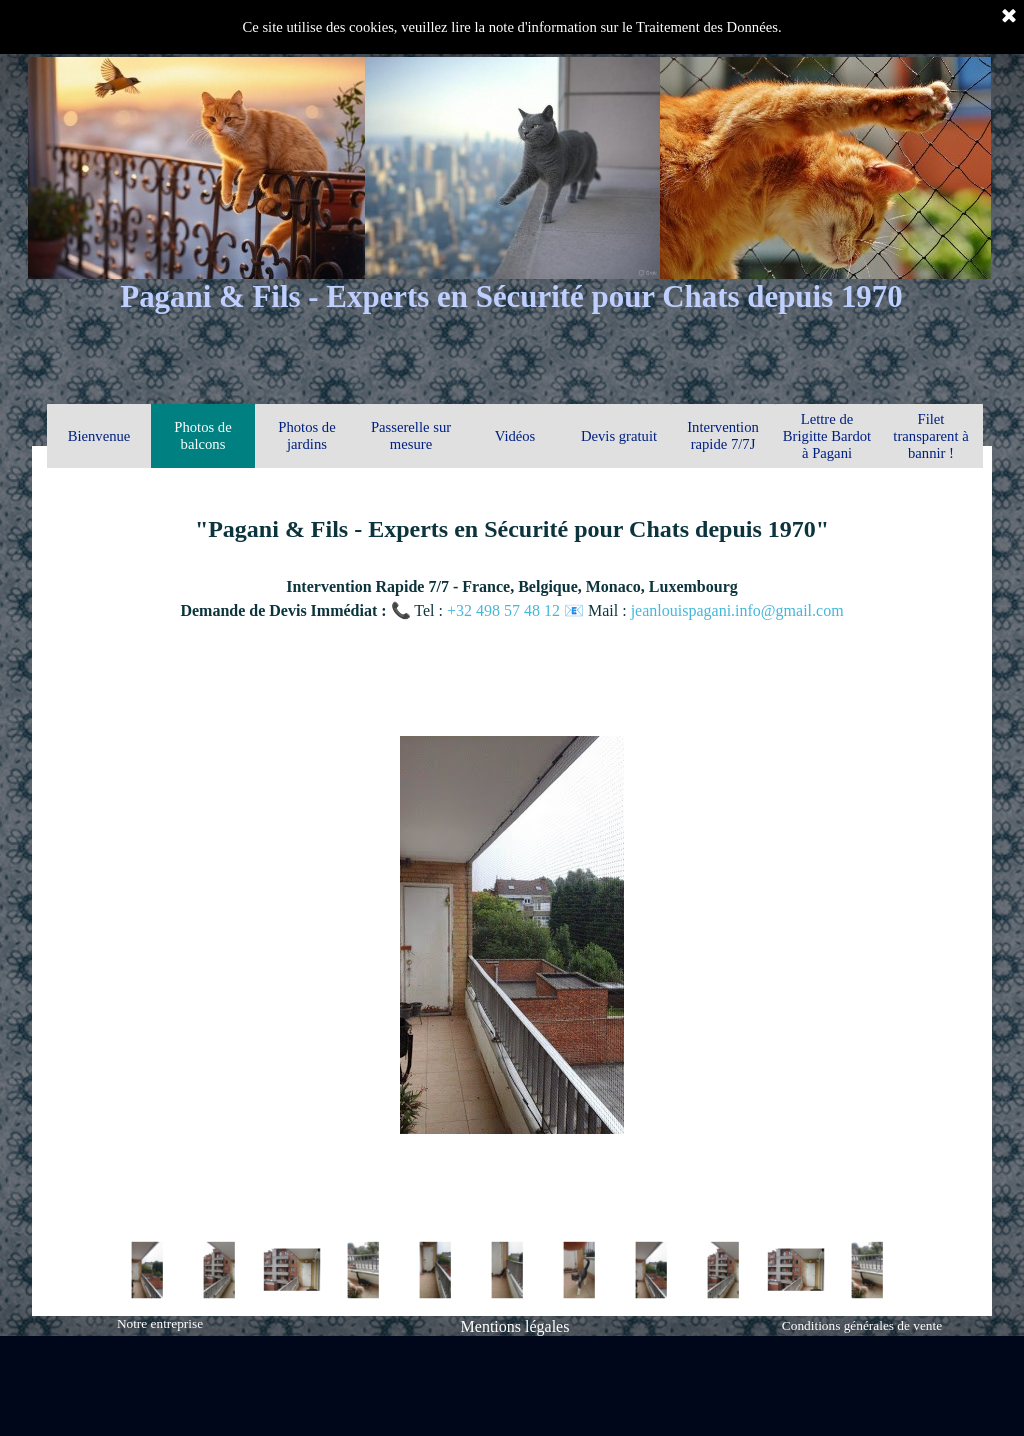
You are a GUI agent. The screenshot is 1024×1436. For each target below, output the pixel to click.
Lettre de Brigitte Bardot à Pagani (827, 436)
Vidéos (515, 436)
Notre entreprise (160, 1323)
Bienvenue (99, 436)
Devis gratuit (619, 436)
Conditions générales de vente (862, 1325)
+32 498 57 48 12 (505, 610)
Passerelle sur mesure (411, 435)
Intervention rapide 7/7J (723, 435)
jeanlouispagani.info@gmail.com (737, 610)
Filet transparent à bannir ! (930, 436)
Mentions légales (515, 1326)
